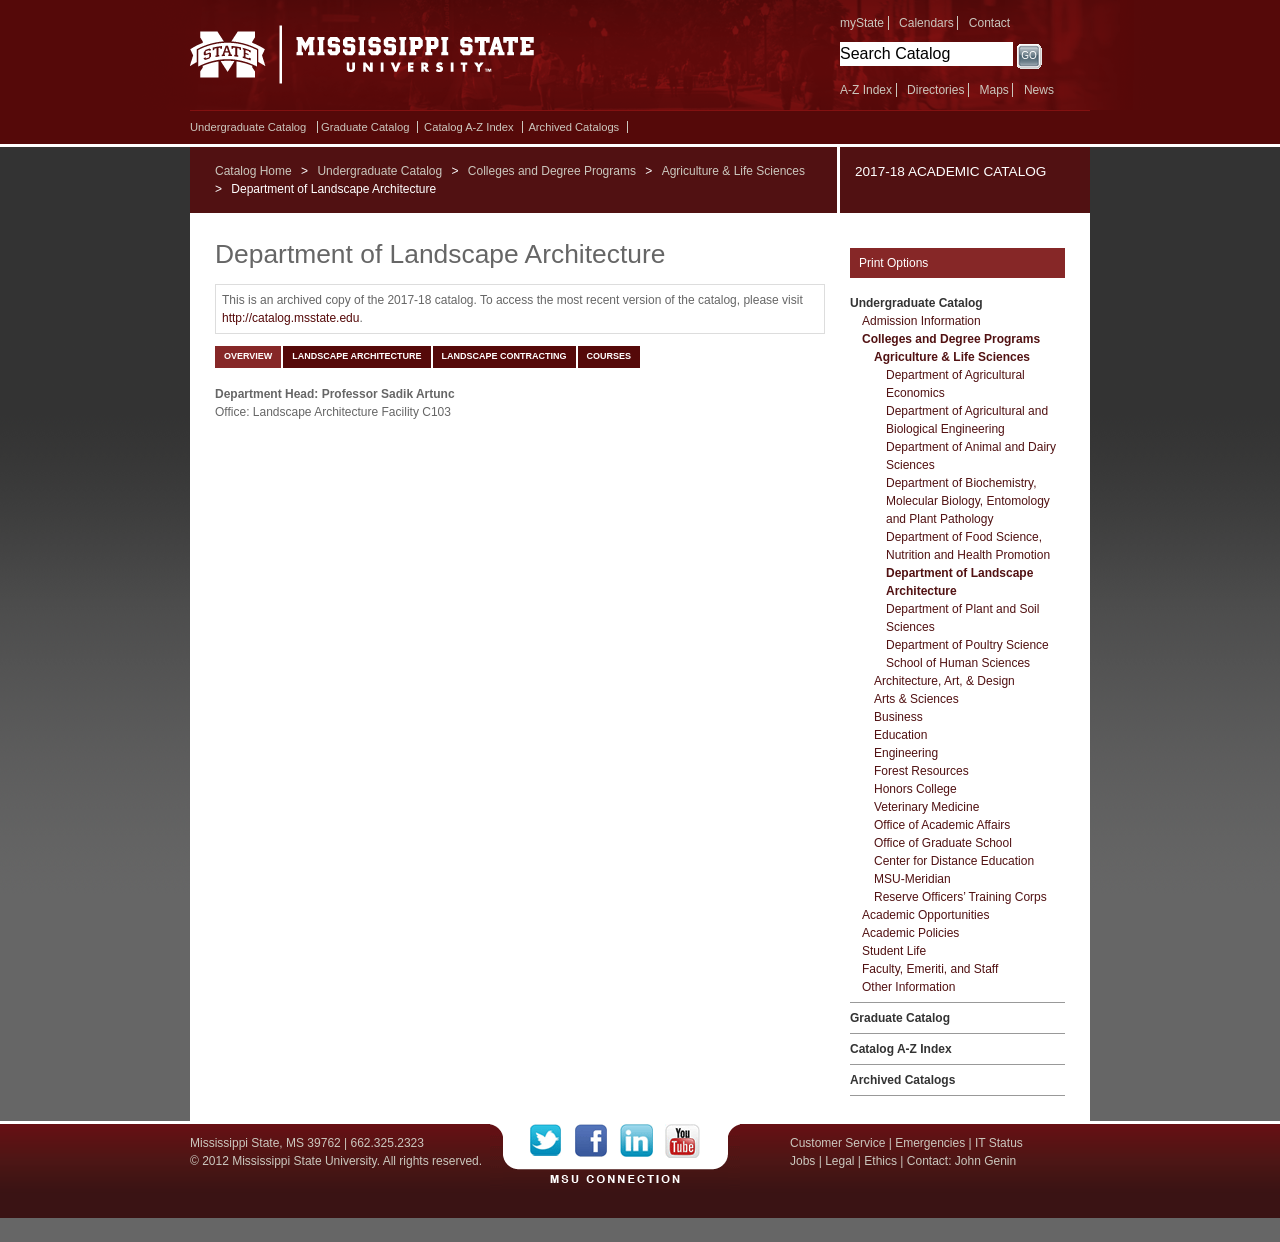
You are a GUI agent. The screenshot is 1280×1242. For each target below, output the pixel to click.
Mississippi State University (362, 60)
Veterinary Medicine (926, 807)
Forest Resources (921, 771)
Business (898, 717)
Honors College (915, 789)
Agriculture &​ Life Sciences (952, 357)
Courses (609, 356)
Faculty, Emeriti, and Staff (930, 969)
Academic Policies (910, 933)
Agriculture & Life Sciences (733, 171)
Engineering (906, 753)
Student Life (894, 951)
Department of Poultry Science (967, 645)
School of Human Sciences (958, 663)
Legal (839, 1161)
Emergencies (930, 1143)
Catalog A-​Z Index (469, 127)
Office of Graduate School (943, 843)
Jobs (802, 1161)
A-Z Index (866, 90)
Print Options (893, 263)
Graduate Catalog (365, 127)
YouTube (682, 1141)
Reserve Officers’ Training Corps (960, 897)
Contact (989, 23)
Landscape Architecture (356, 356)
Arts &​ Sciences (916, 699)
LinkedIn (642, 1141)
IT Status (999, 1143)
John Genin (985, 1161)
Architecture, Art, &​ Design (944, 681)
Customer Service (837, 1143)
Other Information (908, 987)
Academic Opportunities (925, 915)
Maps (993, 90)
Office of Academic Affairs (942, 825)
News (1039, 90)
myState (862, 23)
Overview (248, 356)
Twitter (552, 1141)
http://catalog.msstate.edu (290, 318)
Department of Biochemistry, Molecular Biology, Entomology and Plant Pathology (968, 501)
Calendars (926, 23)
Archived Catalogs (573, 127)
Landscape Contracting (504, 356)
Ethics (880, 1161)
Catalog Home (253, 171)
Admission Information (921, 321)
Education (900, 735)
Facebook (597, 1141)
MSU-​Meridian (912, 879)
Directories (935, 90)
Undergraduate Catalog (248, 127)
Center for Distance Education (954, 861)
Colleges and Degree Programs (552, 171)
